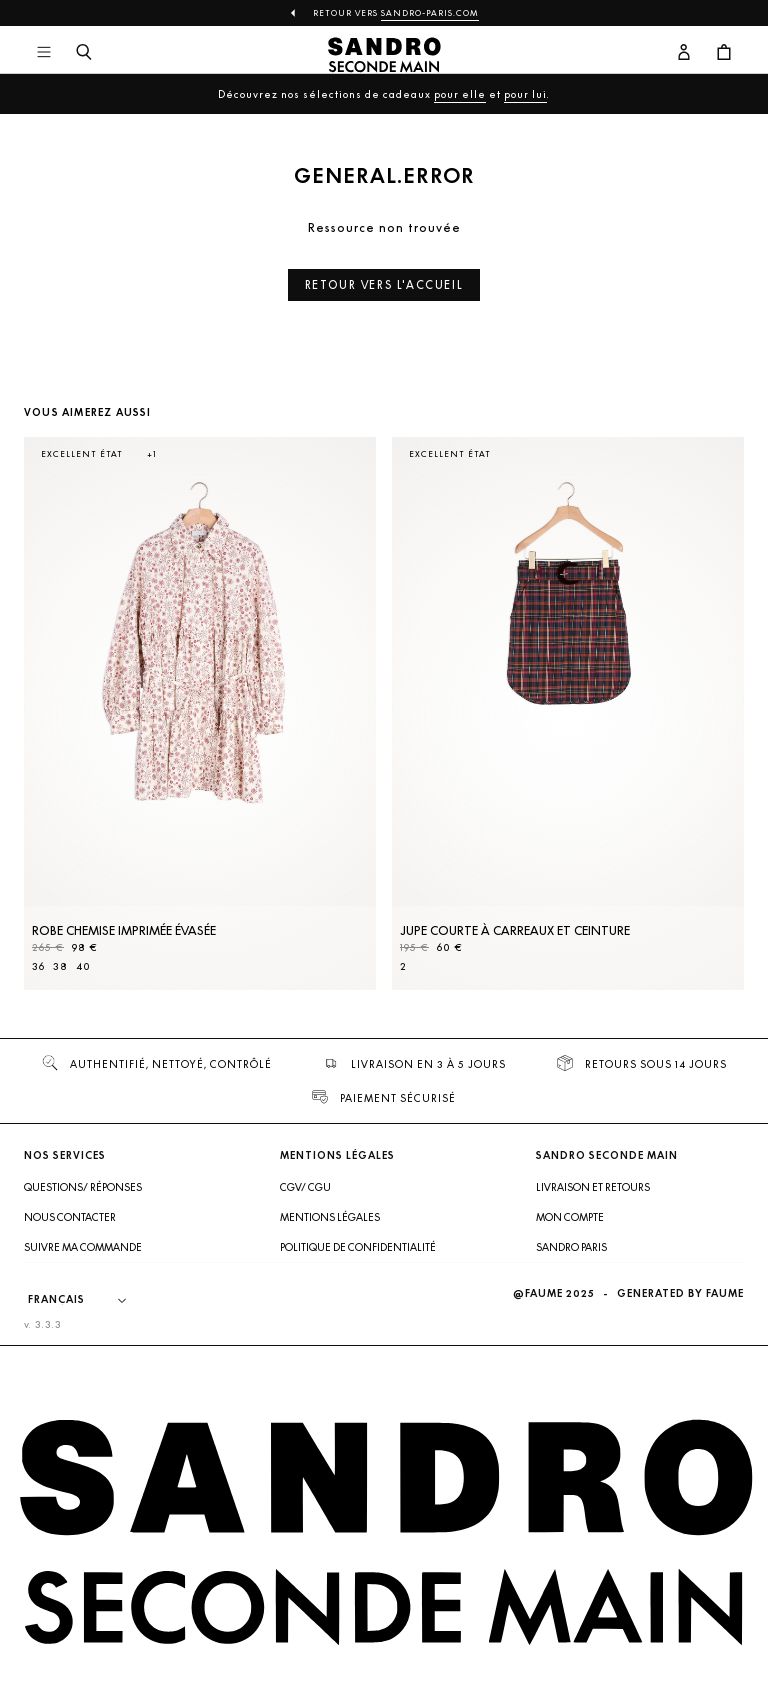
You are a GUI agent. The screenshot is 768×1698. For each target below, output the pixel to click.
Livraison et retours (593, 1187)
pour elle (460, 94)
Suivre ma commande (83, 1247)
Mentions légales (330, 1217)
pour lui (525, 94)
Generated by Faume (680, 1293)
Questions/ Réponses (83, 1187)
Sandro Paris (571, 1247)
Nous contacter (70, 1217)
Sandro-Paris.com (430, 13)
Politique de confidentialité (358, 1247)
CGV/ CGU (305, 1187)
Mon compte (570, 1217)
